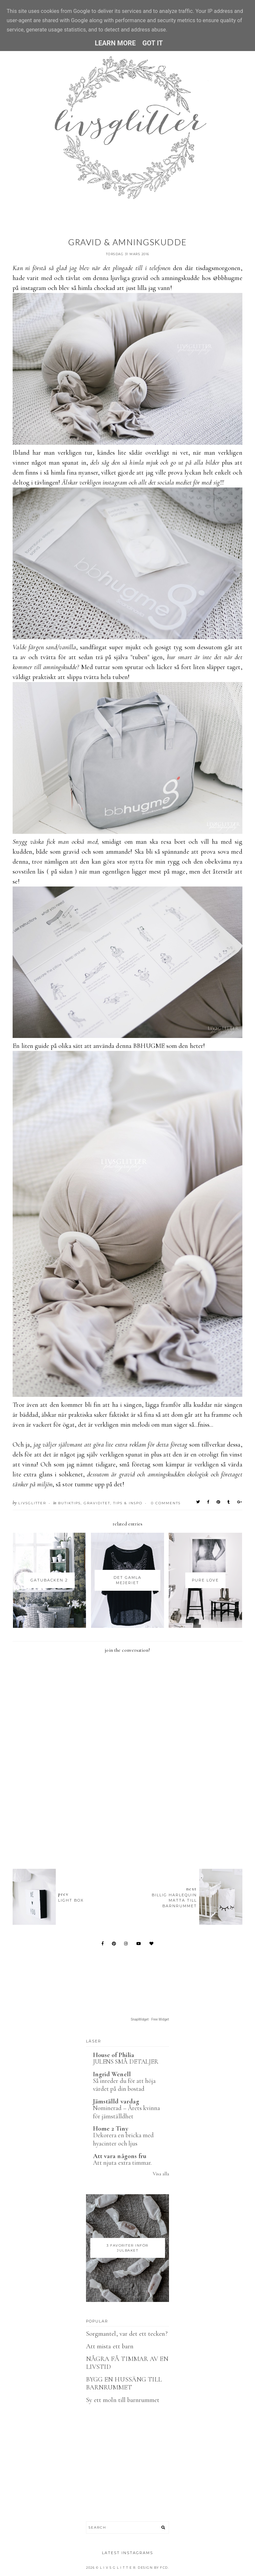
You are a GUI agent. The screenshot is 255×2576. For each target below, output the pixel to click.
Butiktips (69, 1503)
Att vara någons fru (119, 2156)
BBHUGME (149, 1046)
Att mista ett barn (109, 2346)
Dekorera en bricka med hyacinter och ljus (123, 2139)
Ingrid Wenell (112, 2074)
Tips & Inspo (127, 1503)
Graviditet (97, 1503)
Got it (152, 43)
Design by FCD (153, 2567)
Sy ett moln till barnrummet (122, 2400)
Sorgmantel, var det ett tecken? (127, 2334)
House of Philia (113, 2055)
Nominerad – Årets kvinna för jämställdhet (126, 2112)
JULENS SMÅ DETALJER (125, 2061)
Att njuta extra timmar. (122, 2162)
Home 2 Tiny (110, 2129)
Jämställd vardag (116, 2101)
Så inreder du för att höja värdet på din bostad (124, 2085)
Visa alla (161, 2174)
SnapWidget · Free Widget (150, 2019)
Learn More (115, 43)
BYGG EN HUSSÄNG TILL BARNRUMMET (124, 2383)
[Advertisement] (133, 1827)
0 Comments (166, 1503)
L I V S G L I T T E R (118, 2567)
